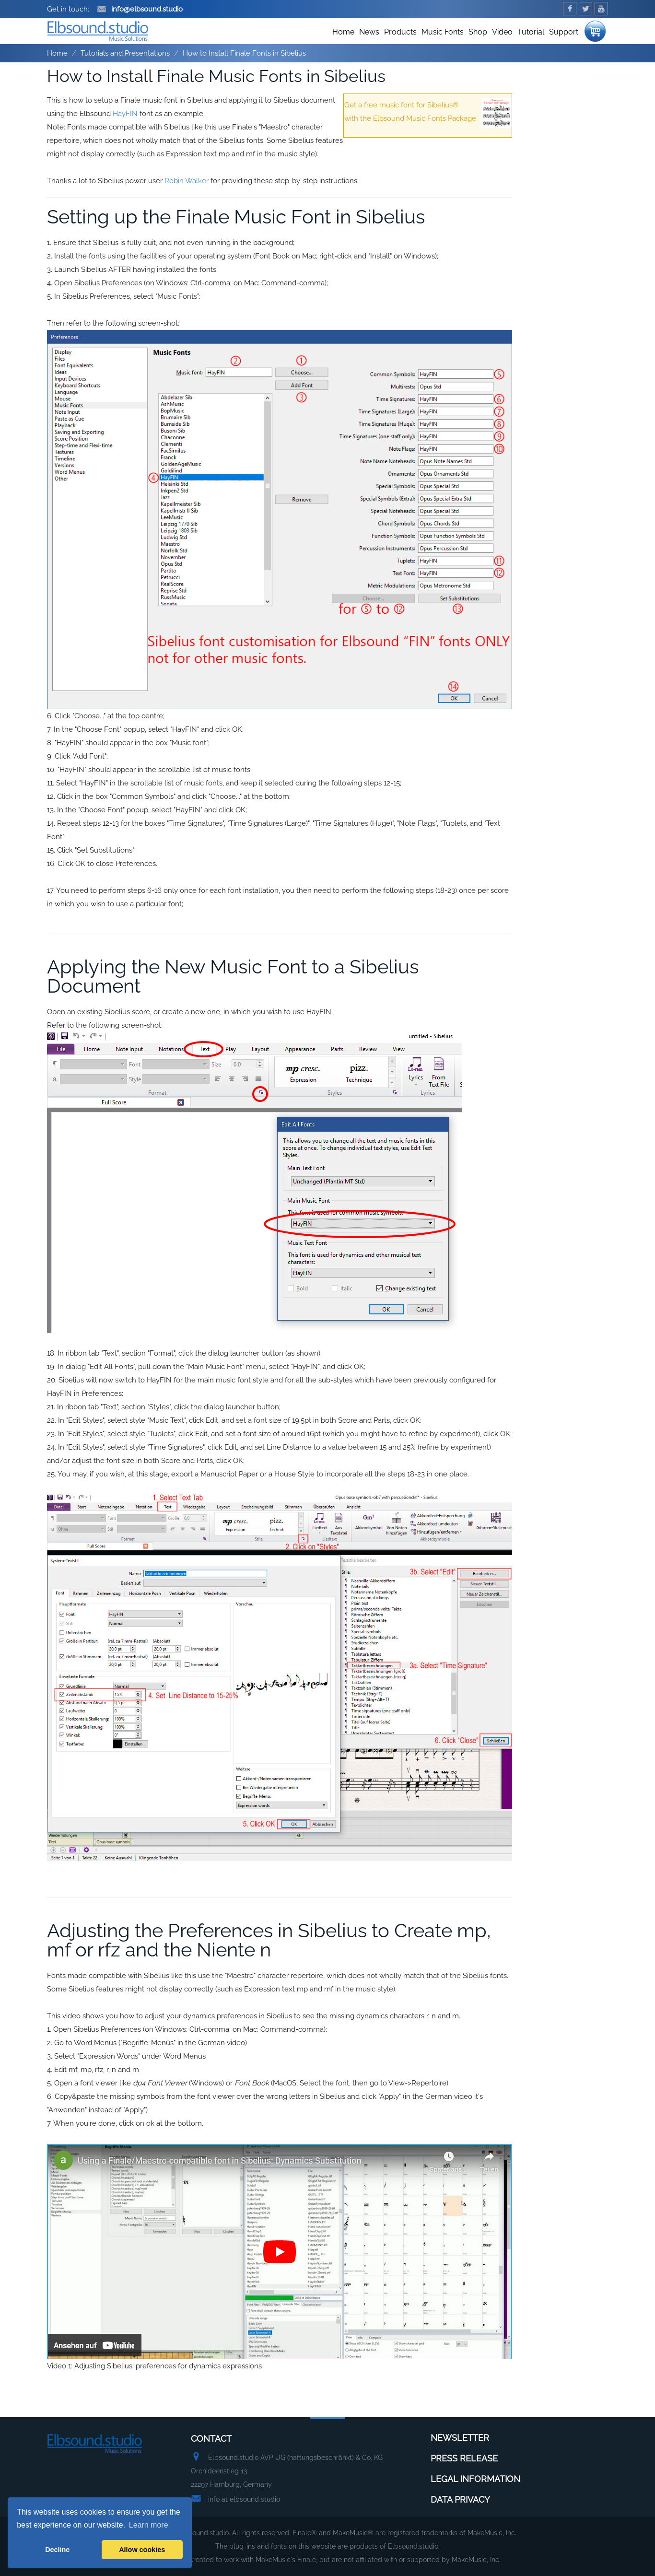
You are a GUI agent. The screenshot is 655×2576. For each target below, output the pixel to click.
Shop (477, 31)
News (369, 31)
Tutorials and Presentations (125, 53)
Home (343, 31)
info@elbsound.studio (140, 9)
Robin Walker (186, 180)
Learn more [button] (148, 2525)
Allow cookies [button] (142, 2549)
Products (400, 31)
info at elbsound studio (244, 2499)
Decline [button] (57, 2549)
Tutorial (530, 31)
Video (502, 31)
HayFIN (125, 113)
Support (563, 31)
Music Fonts (442, 31)
